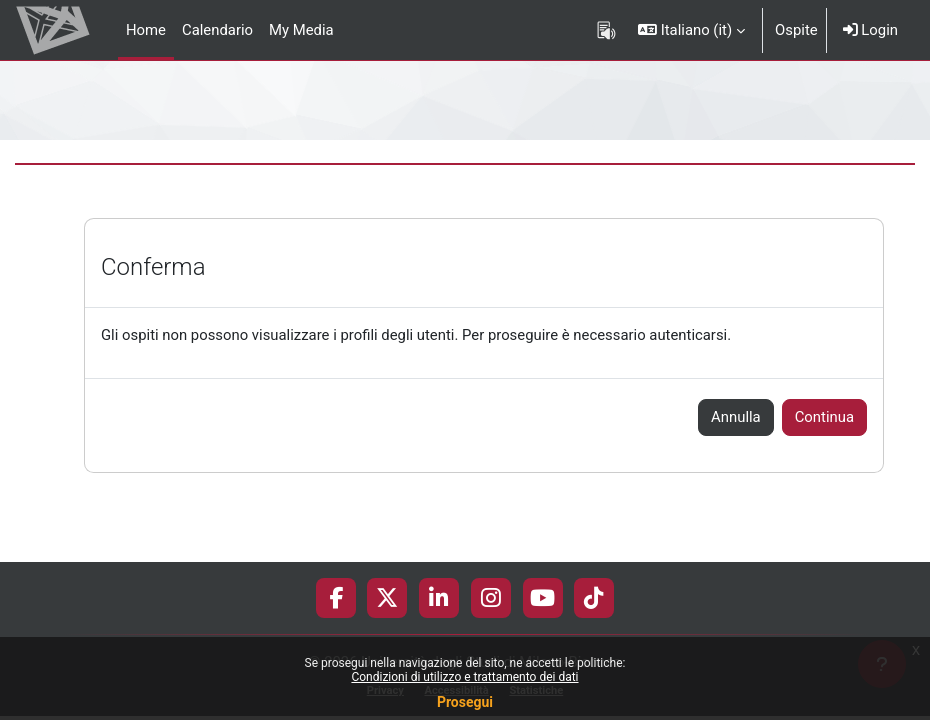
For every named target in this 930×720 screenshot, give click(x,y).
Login (870, 30)
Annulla (736, 417)
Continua (824, 417)
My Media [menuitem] (301, 30)
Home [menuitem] (146, 30)
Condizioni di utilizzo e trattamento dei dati (464, 677)
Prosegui (465, 702)
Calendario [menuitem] (217, 30)
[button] (691, 30)
